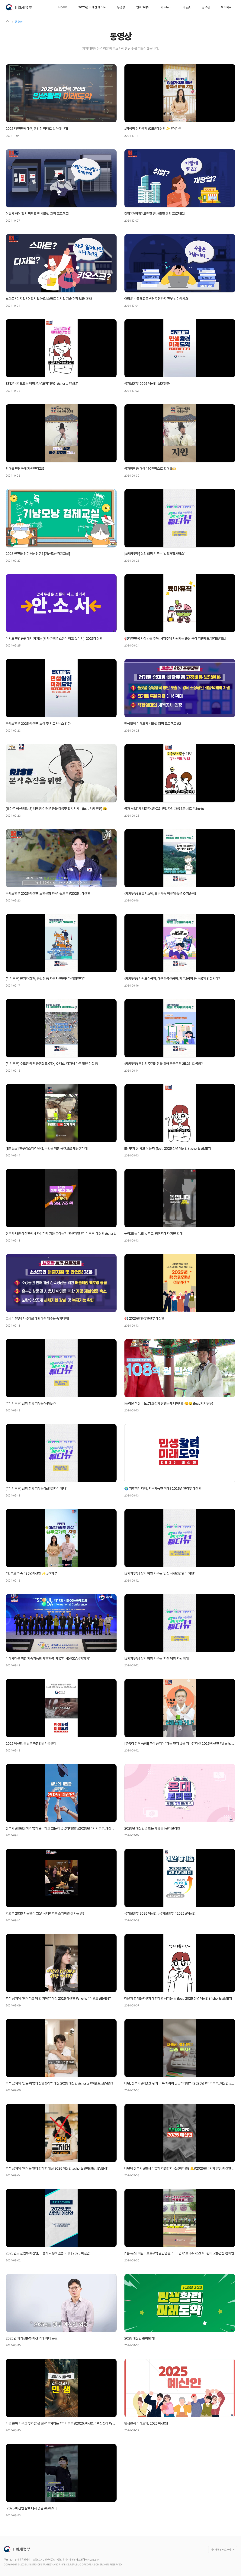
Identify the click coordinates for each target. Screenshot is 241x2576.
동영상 (121, 7)
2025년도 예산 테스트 (92, 7)
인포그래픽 (142, 7)
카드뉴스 (166, 7)
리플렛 (187, 7)
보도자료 (226, 7)
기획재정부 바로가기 (223, 2549)
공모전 (206, 7)
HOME (62, 7)
